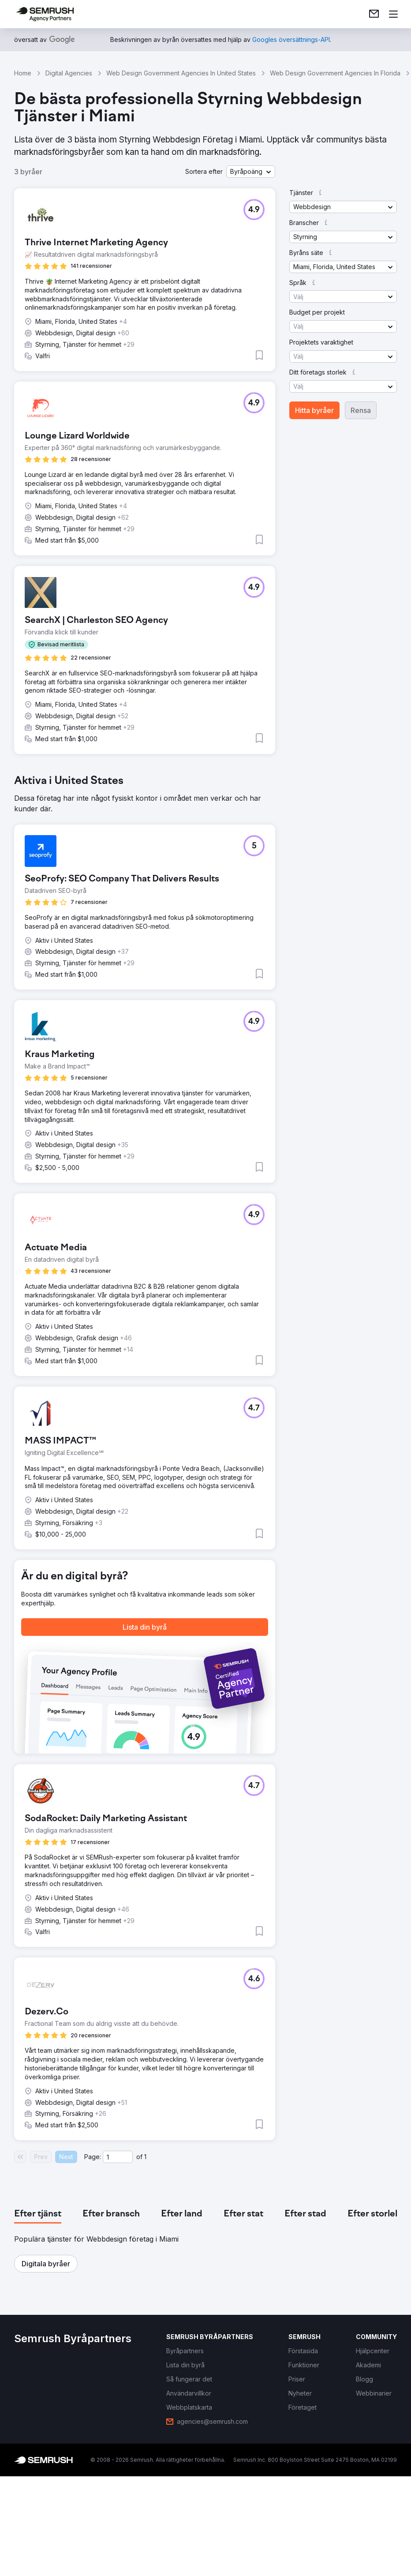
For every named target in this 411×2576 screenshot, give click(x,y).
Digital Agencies (68, 73)
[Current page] (117, 2157)
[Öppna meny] (393, 14)
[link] (374, 14)
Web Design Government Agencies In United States (181, 73)
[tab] (37, 2214)
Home (22, 73)
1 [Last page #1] (145, 2156)
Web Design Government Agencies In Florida (335, 73)
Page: (92, 2156)
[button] (250, 171)
